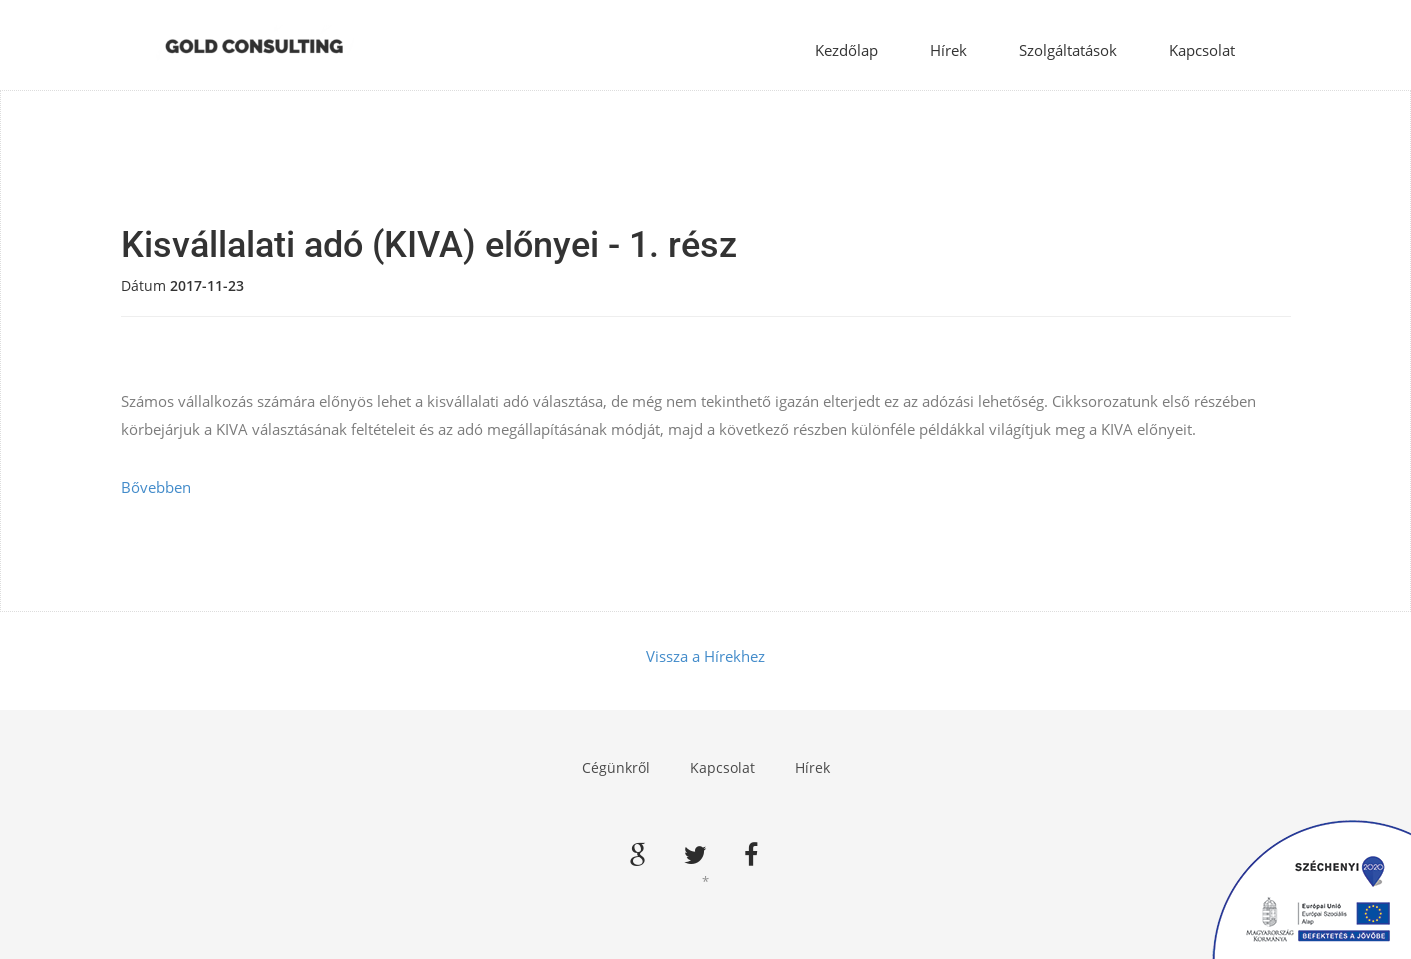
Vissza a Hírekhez (705, 656)
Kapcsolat (1202, 50)
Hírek (948, 50)
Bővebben (156, 487)
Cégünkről (616, 767)
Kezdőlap (846, 50)
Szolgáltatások (1068, 50)
